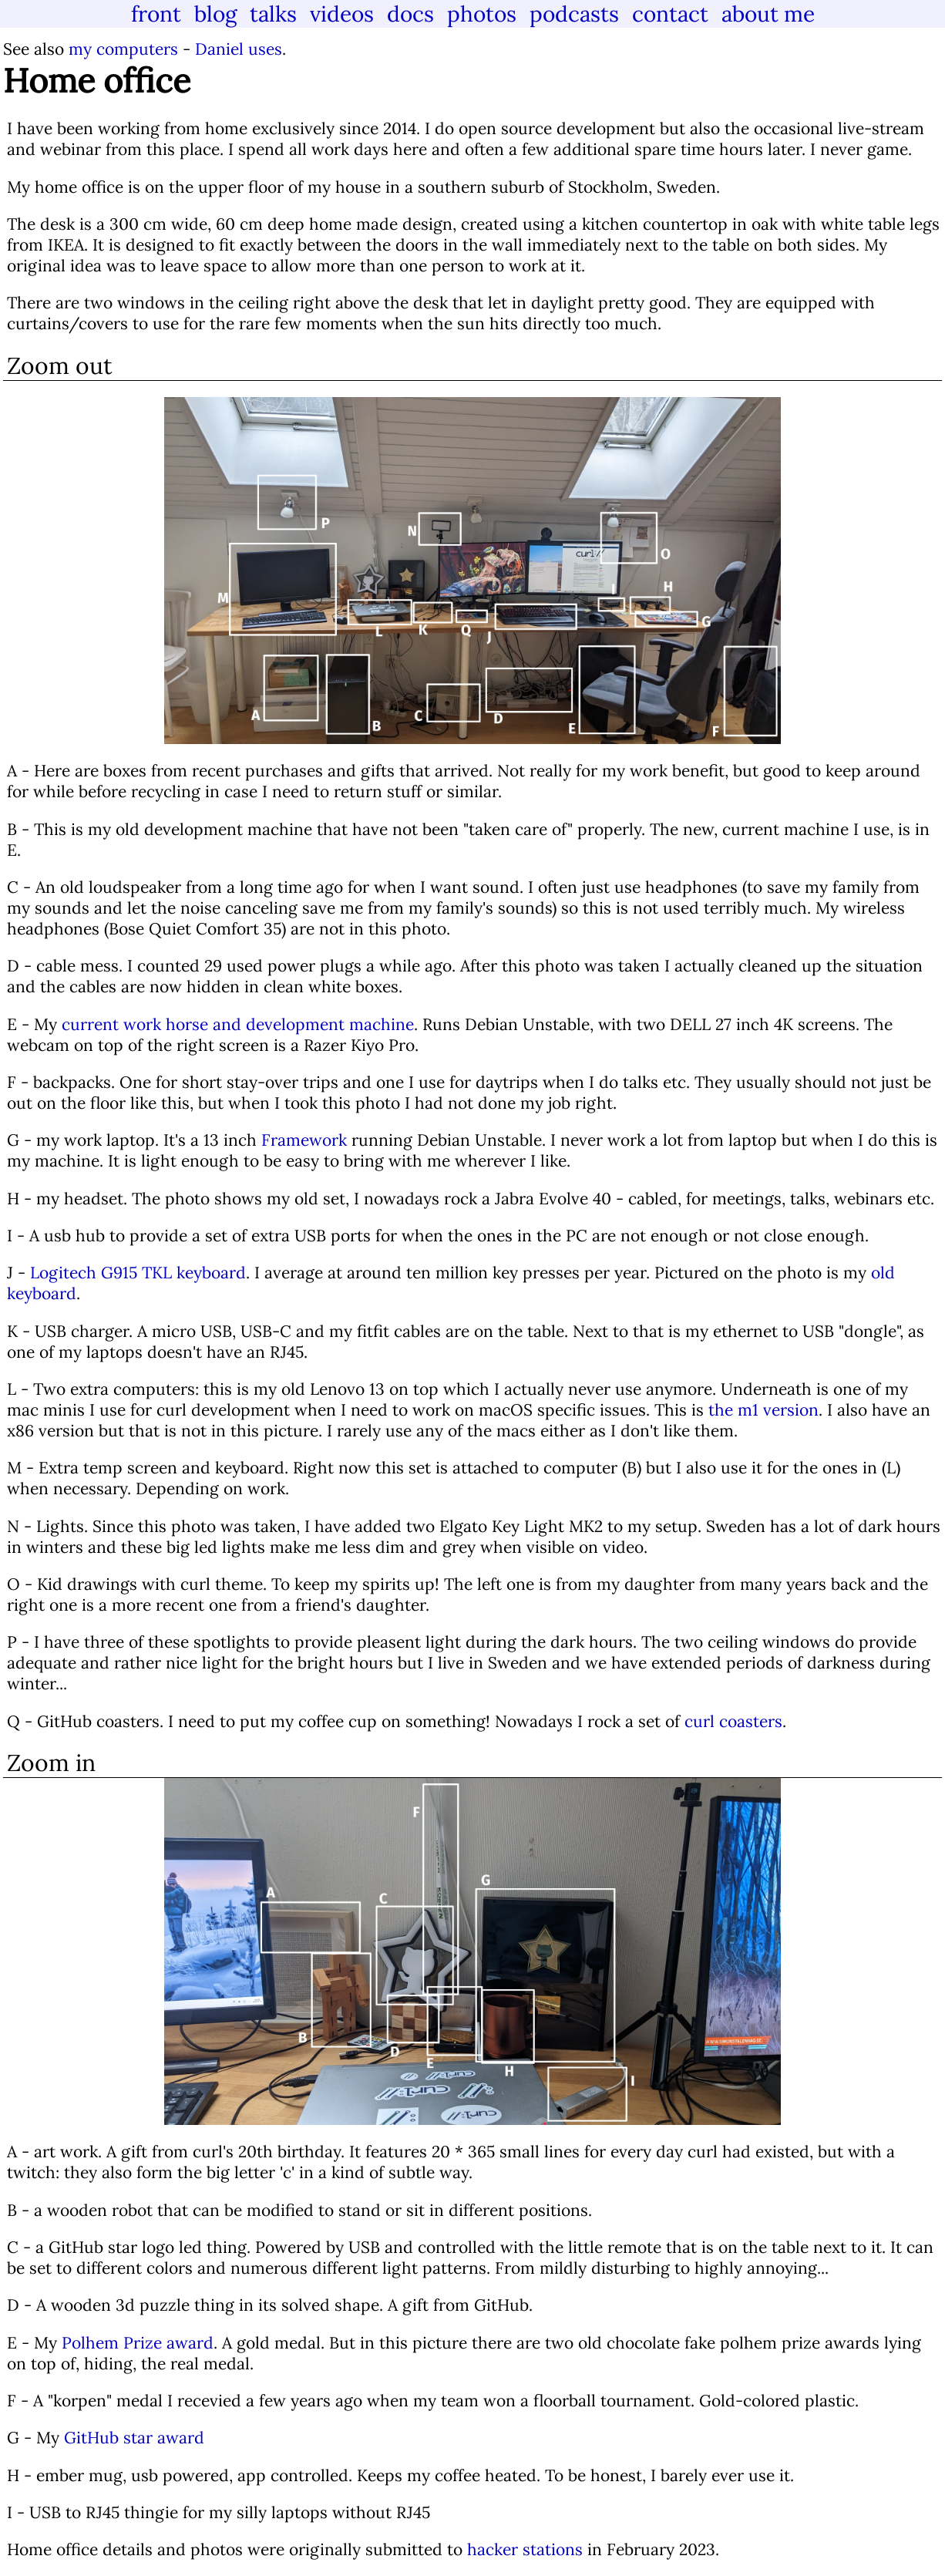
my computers (123, 49)
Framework (304, 1140)
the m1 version (763, 1409)
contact (670, 14)
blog (215, 14)
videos (342, 14)
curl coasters (733, 1721)
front (156, 14)
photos (481, 14)
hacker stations (525, 2549)
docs (410, 14)
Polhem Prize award (138, 2342)
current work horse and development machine (238, 1024)
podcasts (574, 14)
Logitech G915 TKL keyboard (138, 1272)
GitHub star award (134, 2437)
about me (768, 14)
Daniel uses (238, 49)
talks (273, 14)
